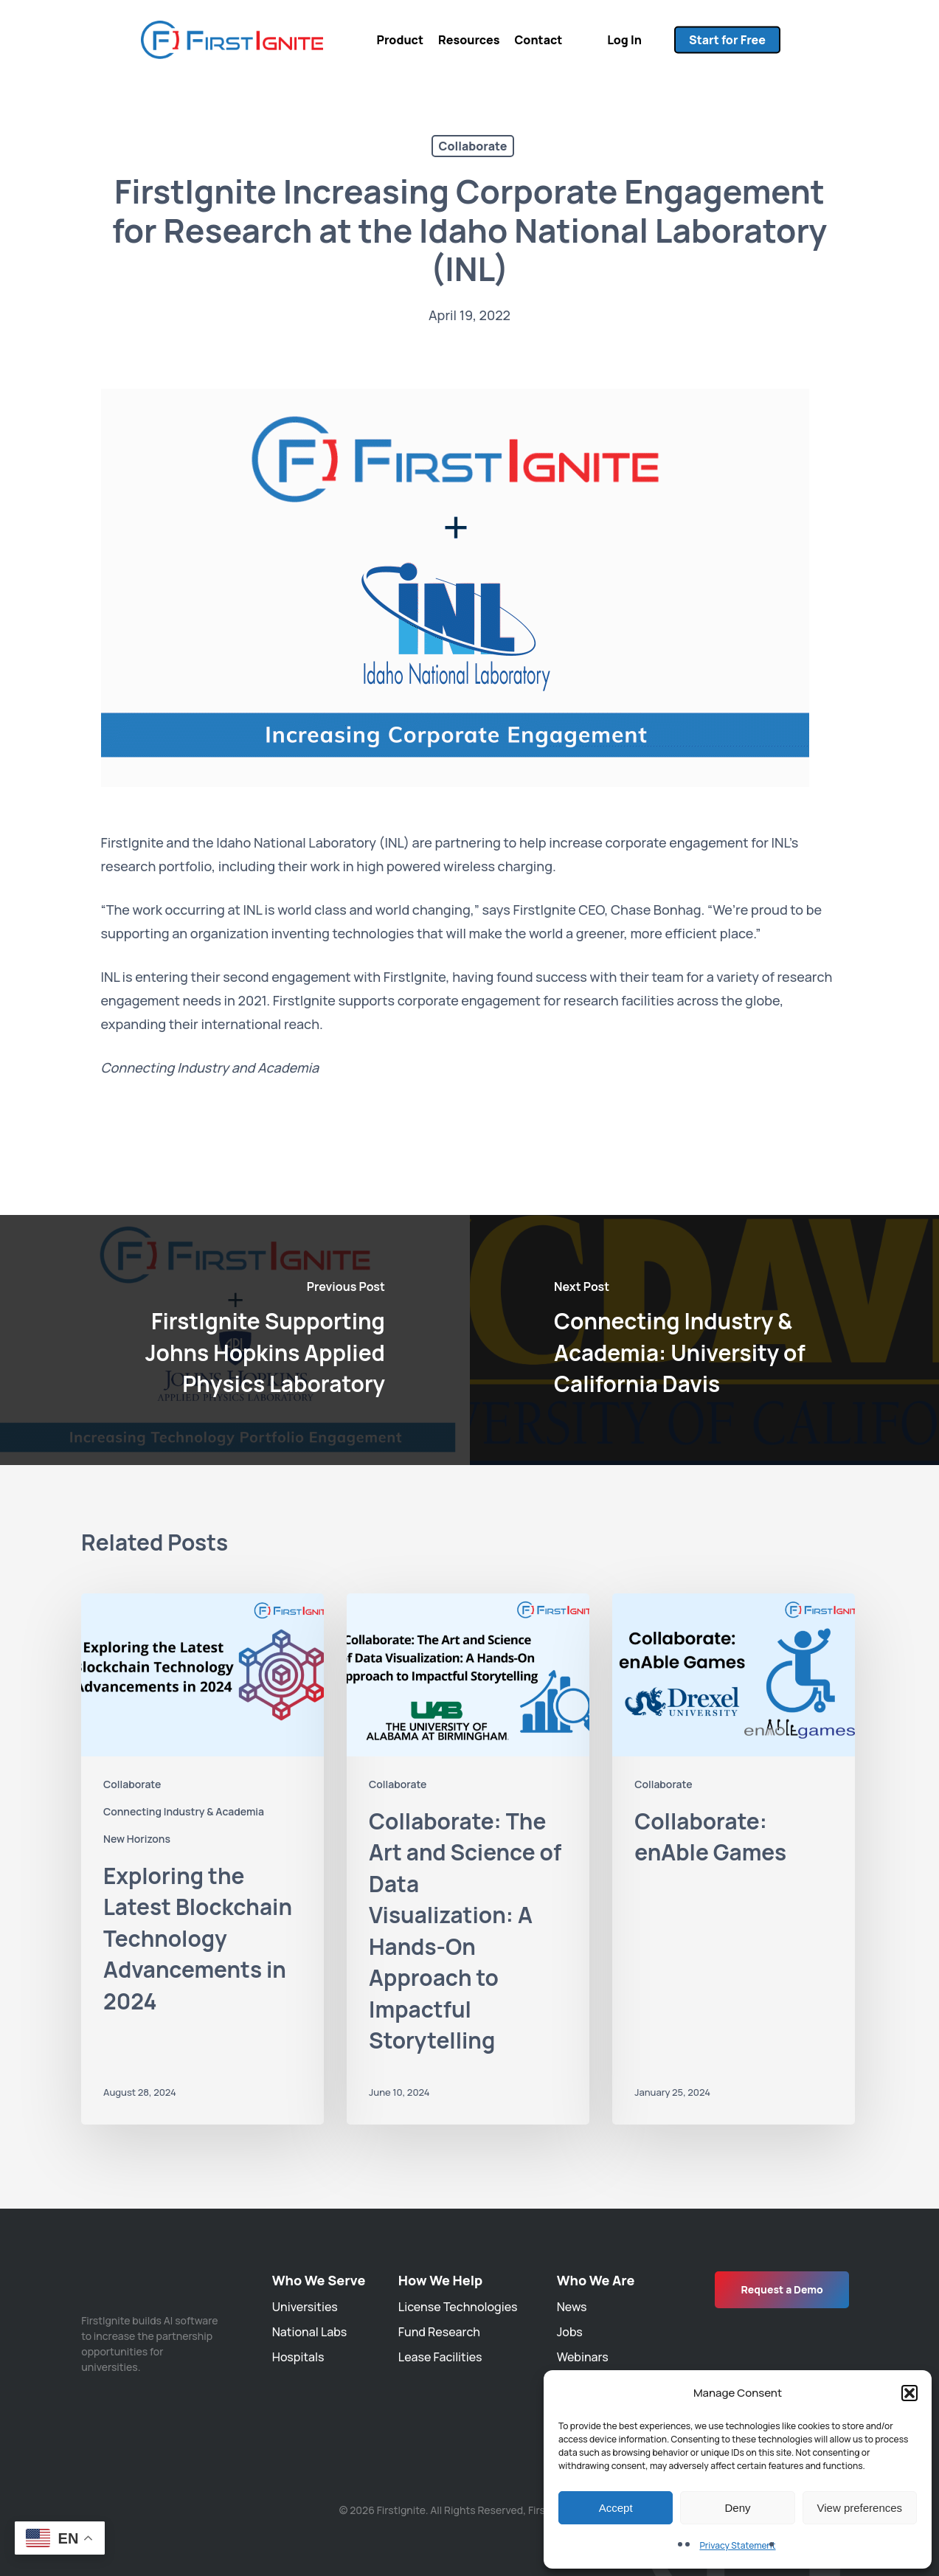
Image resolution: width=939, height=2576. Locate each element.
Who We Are (596, 2280)
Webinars (583, 2357)
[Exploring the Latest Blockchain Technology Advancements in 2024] (202, 1859)
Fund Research (439, 2332)
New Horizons (136, 1839)
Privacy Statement (737, 2545)
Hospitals (298, 2357)
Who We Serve (319, 2280)
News (572, 2307)
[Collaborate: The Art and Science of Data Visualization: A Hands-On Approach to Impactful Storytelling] (468, 1859)
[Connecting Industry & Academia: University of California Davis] (705, 1340)
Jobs (570, 2332)
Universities (305, 2307)
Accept (616, 2507)
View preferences (860, 2507)
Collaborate (473, 146)
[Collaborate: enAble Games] (733, 1859)
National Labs (309, 2332)
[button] (909, 2393)
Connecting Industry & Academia (183, 1811)
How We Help (440, 2280)
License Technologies (458, 2307)
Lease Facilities (440, 2357)
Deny (737, 2507)
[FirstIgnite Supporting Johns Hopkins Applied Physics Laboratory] (235, 1340)
